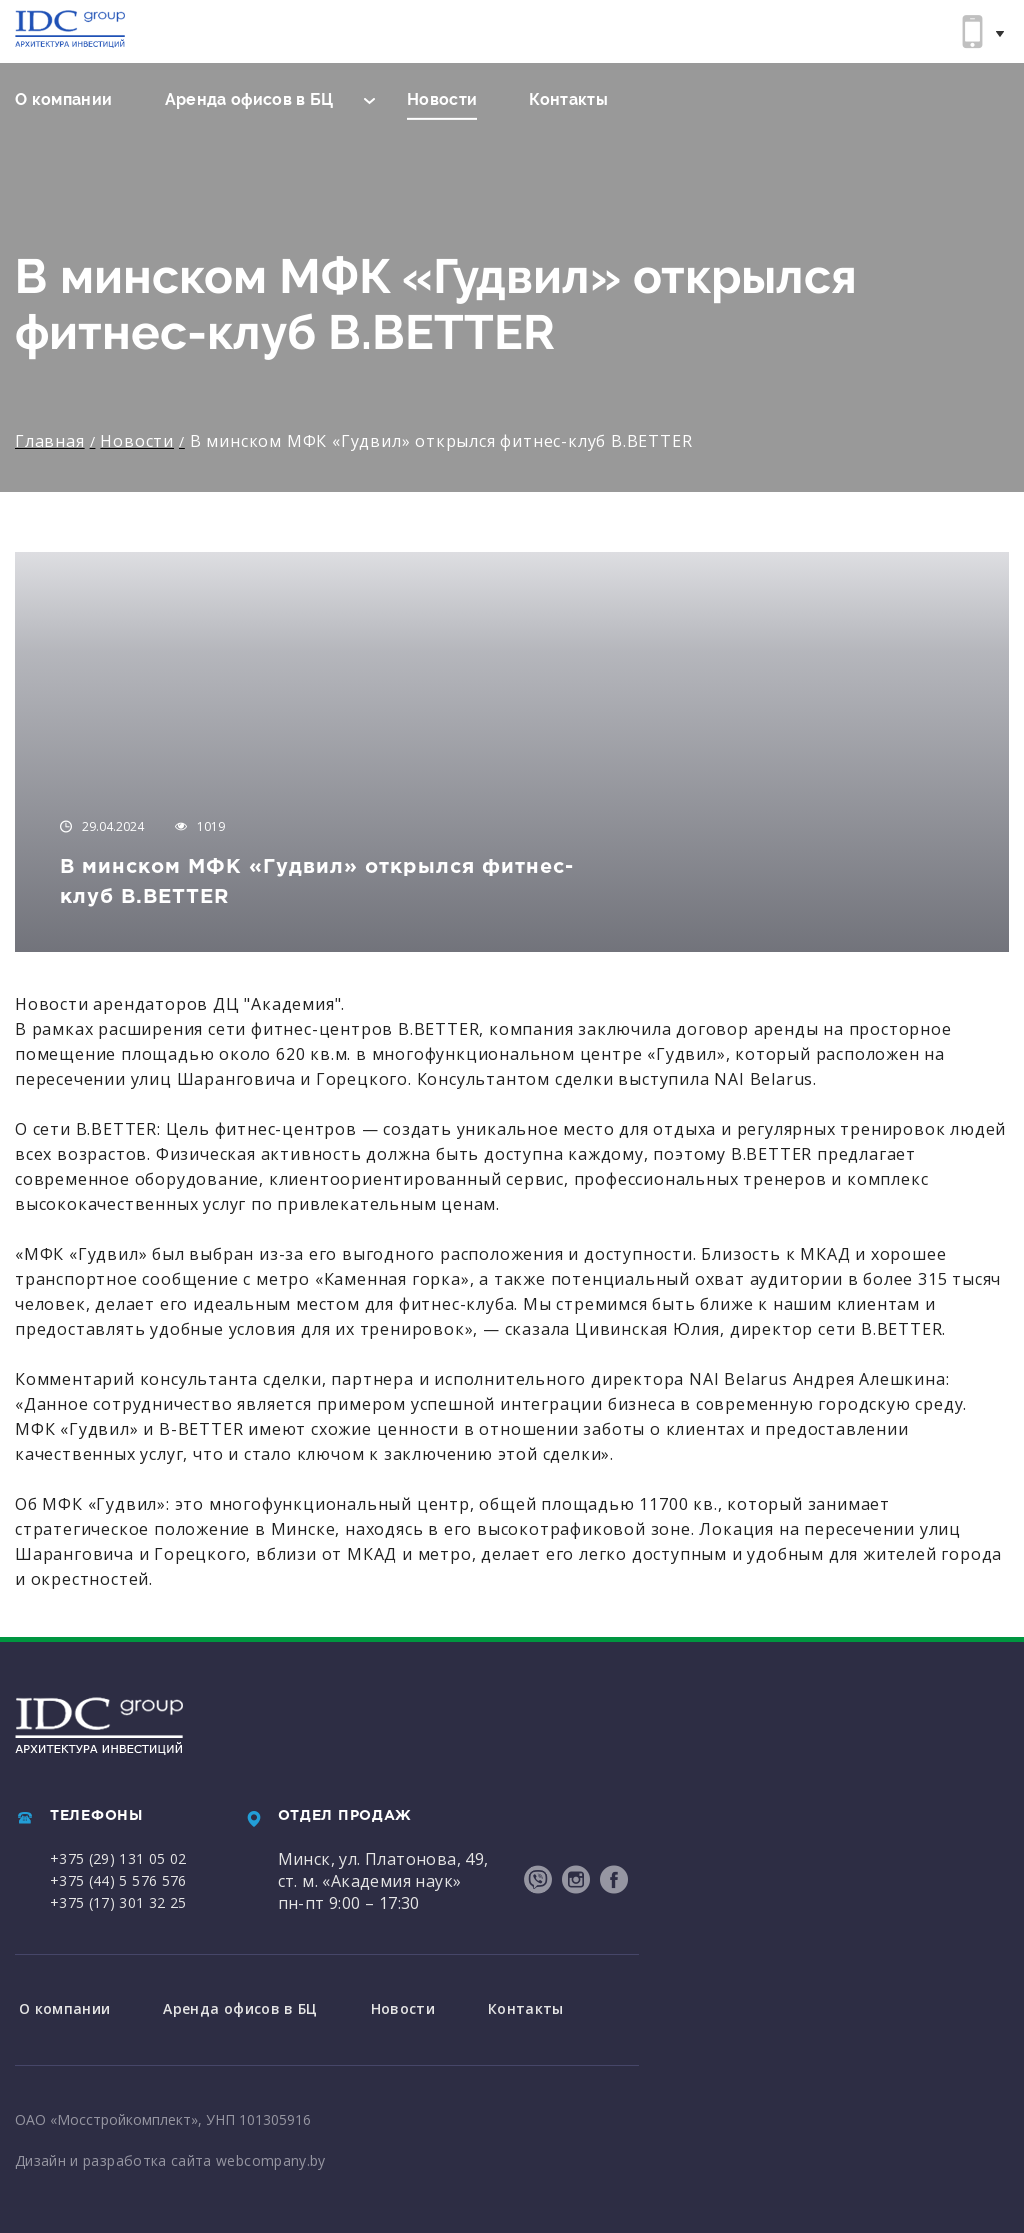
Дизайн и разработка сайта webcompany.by (170, 2157)
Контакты (568, 99)
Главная (50, 441)
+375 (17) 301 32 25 (118, 1902)
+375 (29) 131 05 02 (118, 1858)
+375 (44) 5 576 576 (118, 1880)
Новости (442, 99)
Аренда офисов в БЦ (249, 99)
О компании (64, 99)
